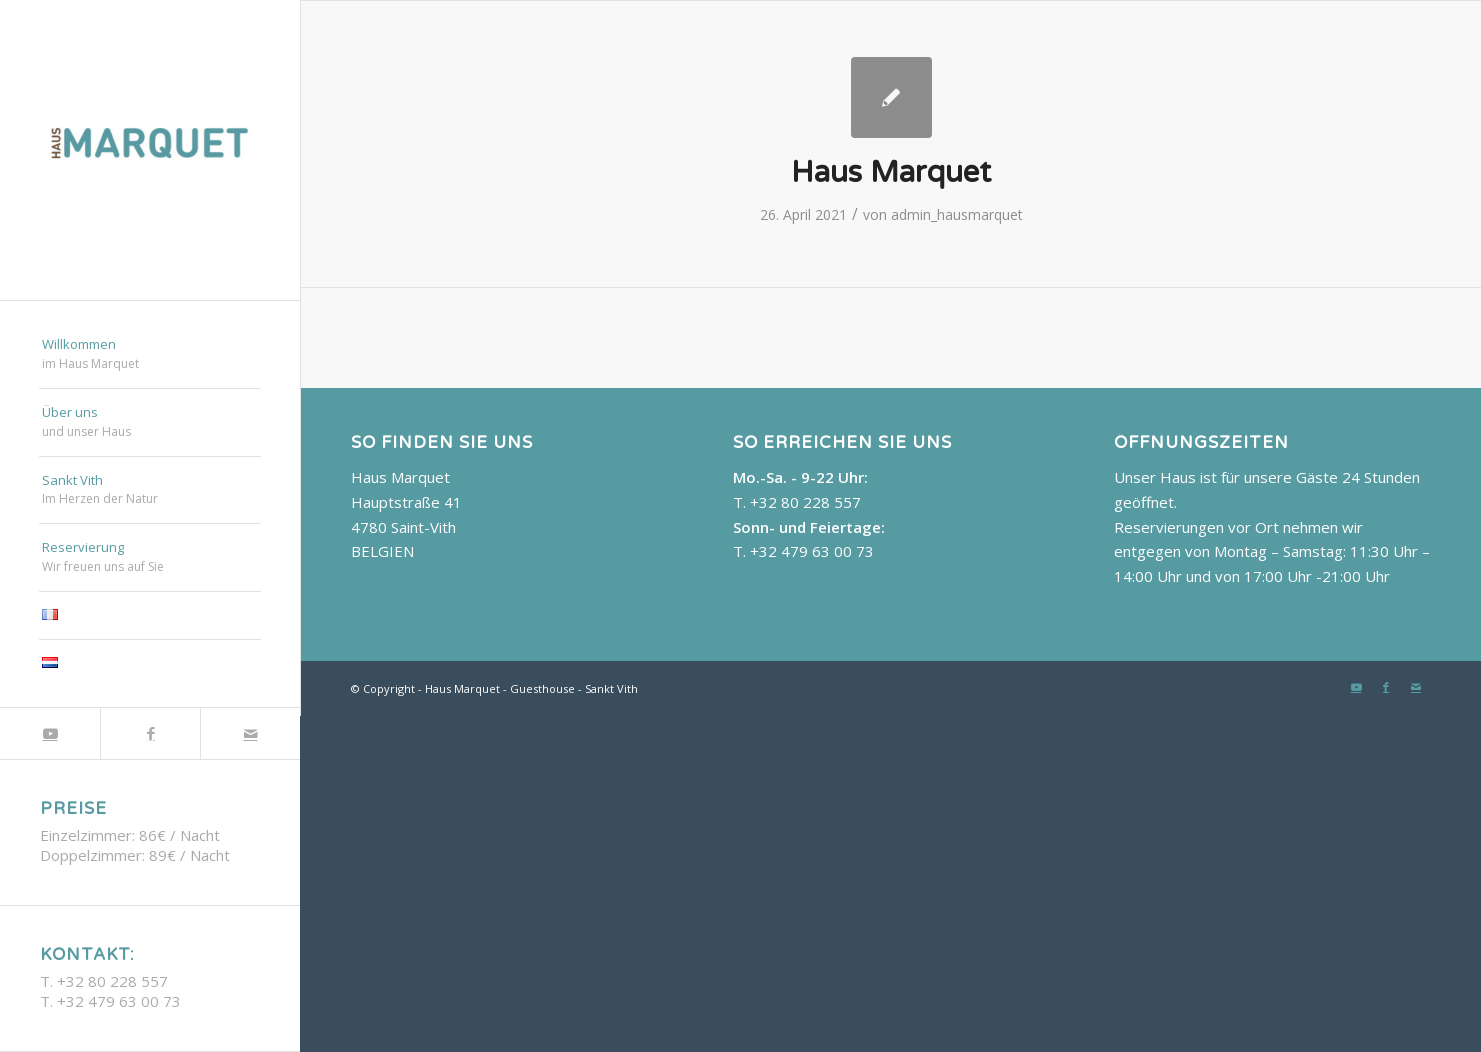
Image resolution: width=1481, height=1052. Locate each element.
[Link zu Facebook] (150, 733)
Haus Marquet (891, 172)
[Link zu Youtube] (50, 733)
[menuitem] (150, 355)
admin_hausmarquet (957, 214)
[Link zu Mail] (250, 733)
